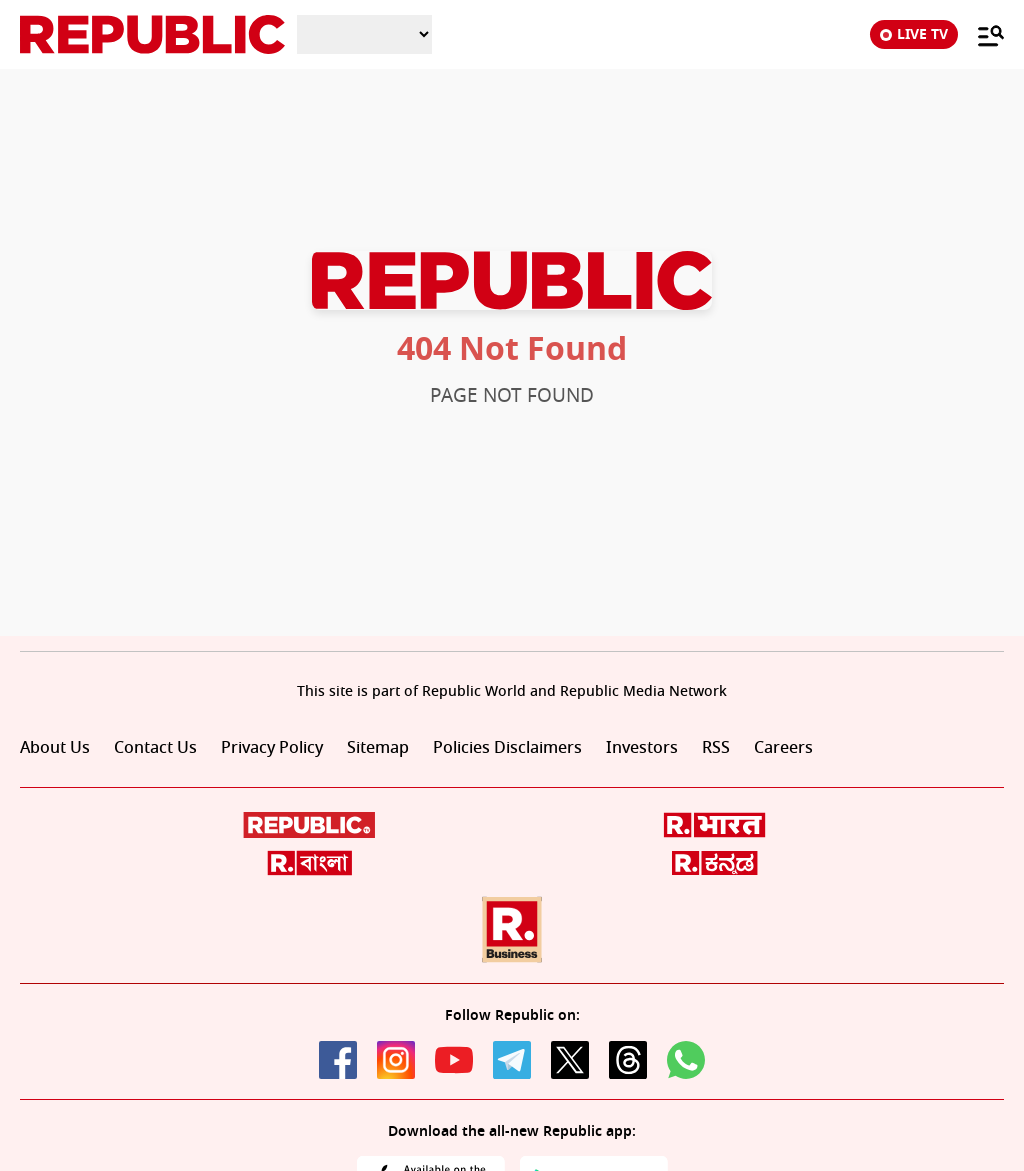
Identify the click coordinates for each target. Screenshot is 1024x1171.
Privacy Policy (272, 748)
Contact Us (155, 748)
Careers (783, 748)
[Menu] (981, 35)
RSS (716, 748)
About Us (55, 748)
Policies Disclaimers (507, 748)
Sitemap (378, 748)
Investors (642, 748)
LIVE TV (914, 34)
